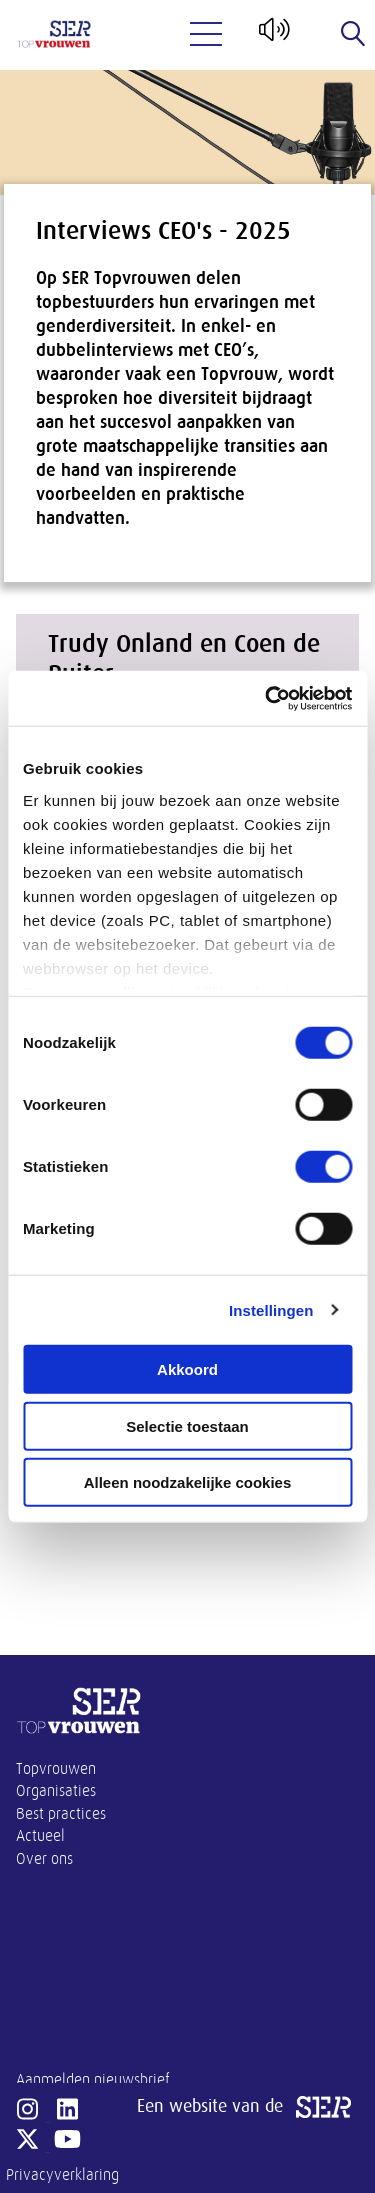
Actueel (40, 1836)
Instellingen (271, 1309)
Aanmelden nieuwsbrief (93, 2080)
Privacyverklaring (62, 2175)
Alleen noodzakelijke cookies (188, 1482)
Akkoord (187, 1369)
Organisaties (56, 1791)
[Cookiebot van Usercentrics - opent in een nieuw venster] (267, 698)
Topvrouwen (56, 1769)
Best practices (61, 1814)
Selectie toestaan (187, 1425)
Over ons (44, 1859)
